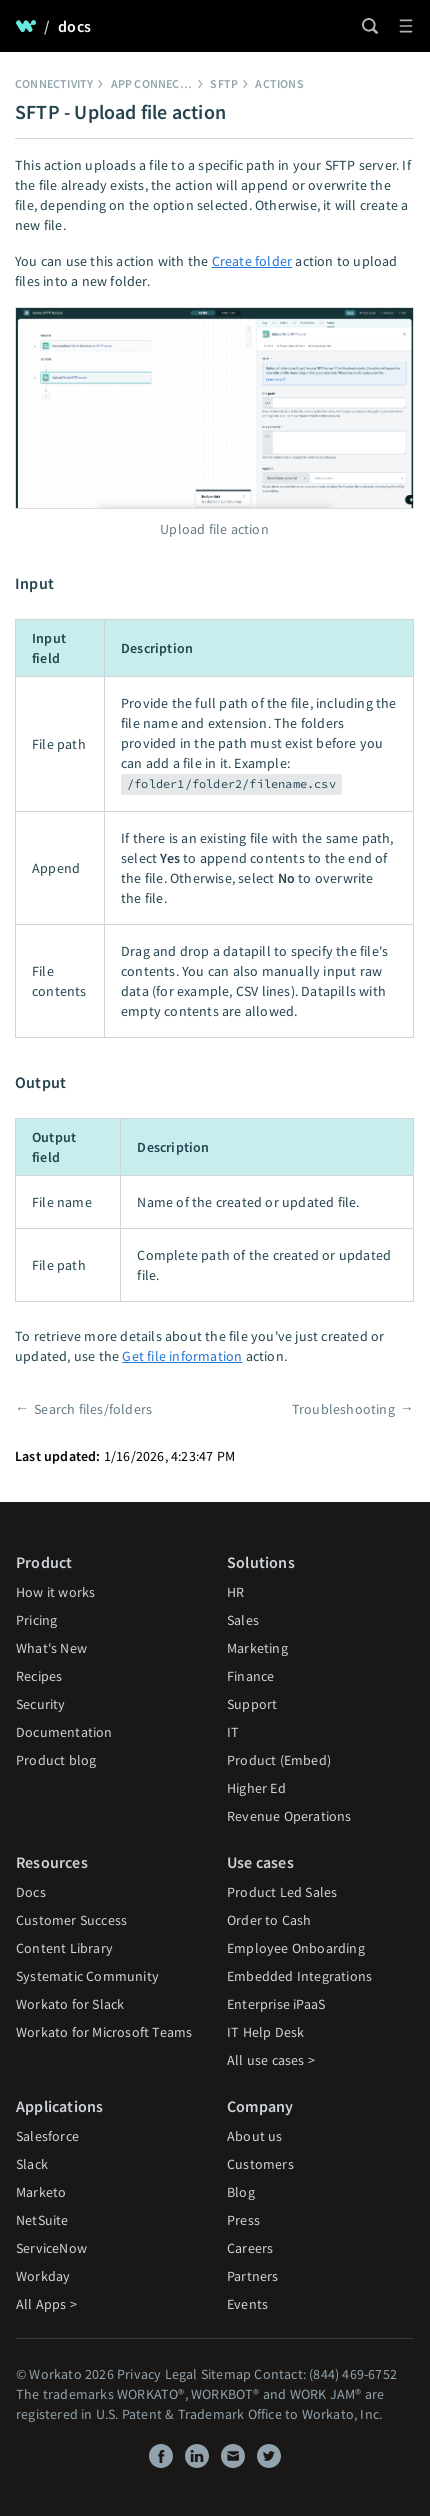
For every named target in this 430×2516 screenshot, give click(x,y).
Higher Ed (256, 1788)
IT (233, 1732)
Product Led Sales (282, 1892)
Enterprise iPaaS (276, 2004)
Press (243, 2220)
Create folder (252, 261)
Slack (32, 2164)
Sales (243, 1620)
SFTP (224, 83)
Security (41, 1704)
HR (235, 1592)
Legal (181, 2374)
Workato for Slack (70, 2004)
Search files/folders (93, 1409)
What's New (51, 1648)
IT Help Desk (265, 2032)
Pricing (36, 1620)
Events (247, 2304)
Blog (241, 2192)
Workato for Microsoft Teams (104, 2032)
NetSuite (42, 2220)
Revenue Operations (289, 1816)
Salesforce (47, 2136)
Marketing (257, 1648)
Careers (250, 2248)
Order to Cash (269, 1920)
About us (255, 2136)
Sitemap (226, 2374)
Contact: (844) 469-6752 (325, 2374)
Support (252, 1704)
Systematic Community (87, 1976)
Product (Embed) (279, 1760)
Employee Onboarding (296, 1948)
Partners (253, 2276)
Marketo (41, 2192)
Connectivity (54, 83)
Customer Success (71, 1920)
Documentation (64, 1732)
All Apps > (46, 2304)
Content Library (64, 1948)
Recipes (39, 1676)
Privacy (139, 2374)
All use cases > (271, 2060)
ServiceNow (51, 2248)
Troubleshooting (343, 1409)
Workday (43, 2276)
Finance (250, 1676)
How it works (55, 1592)
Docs (31, 1892)
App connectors (160, 83)
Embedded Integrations (299, 1976)
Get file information (182, 1356)
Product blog (56, 1760)
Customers (260, 2164)
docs (74, 26)
